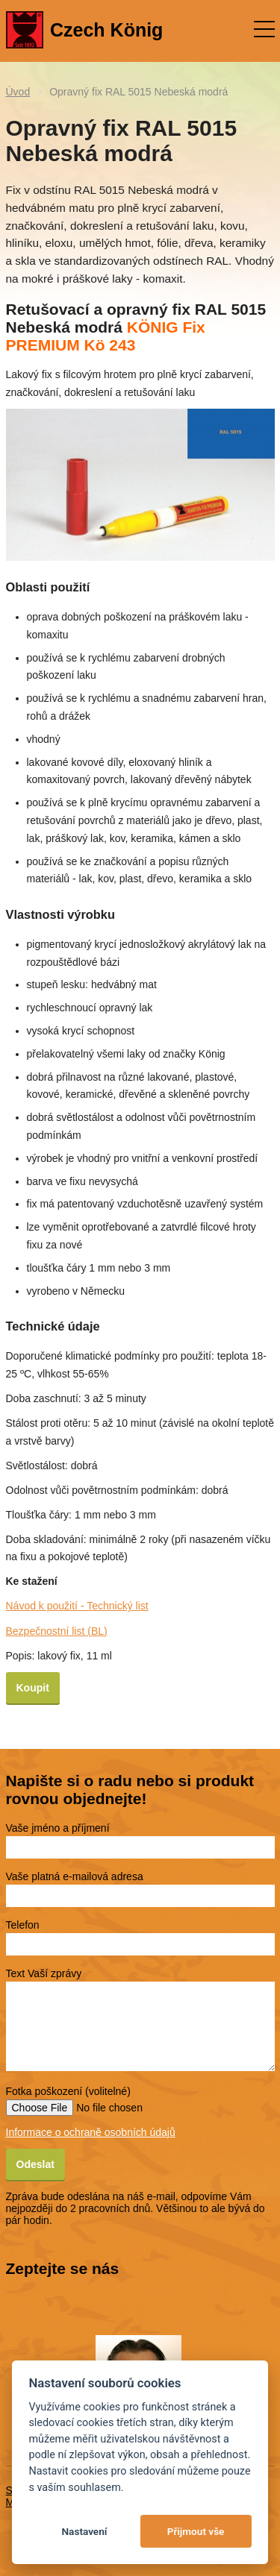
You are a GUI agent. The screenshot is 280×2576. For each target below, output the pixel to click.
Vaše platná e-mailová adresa (74, 1876)
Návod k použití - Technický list (77, 1606)
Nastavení (84, 2531)
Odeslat (35, 2164)
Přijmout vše (196, 2531)
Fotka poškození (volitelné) (68, 2091)
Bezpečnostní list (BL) (57, 1631)
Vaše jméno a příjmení (58, 1828)
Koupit (32, 1688)
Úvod (18, 92)
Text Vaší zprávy (44, 1973)
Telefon (23, 1925)
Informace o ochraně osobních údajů (90, 2132)
